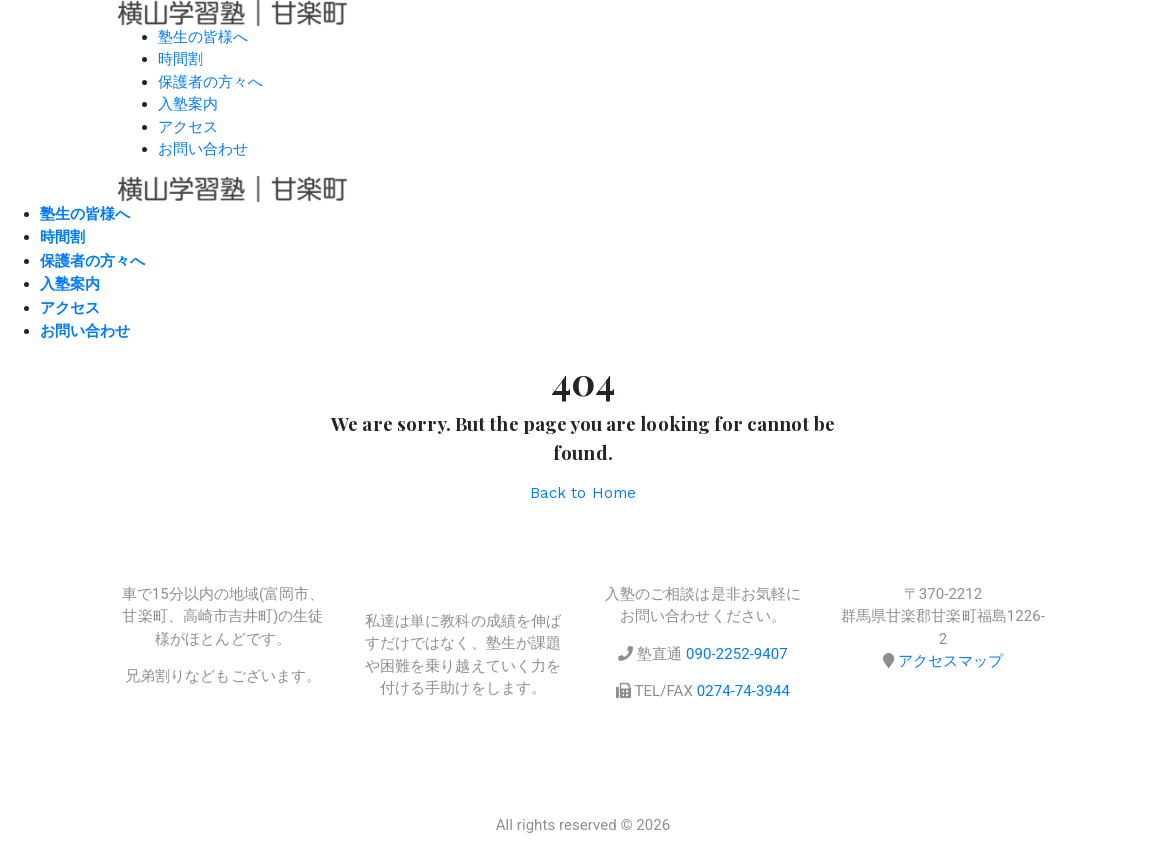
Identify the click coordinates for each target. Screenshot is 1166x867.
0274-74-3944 (743, 691)
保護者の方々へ (210, 82)
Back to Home (583, 493)
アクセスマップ (950, 661)
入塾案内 (188, 104)
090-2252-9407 (737, 654)
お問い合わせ (203, 149)
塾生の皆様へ (203, 37)
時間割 (180, 59)
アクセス (188, 127)
